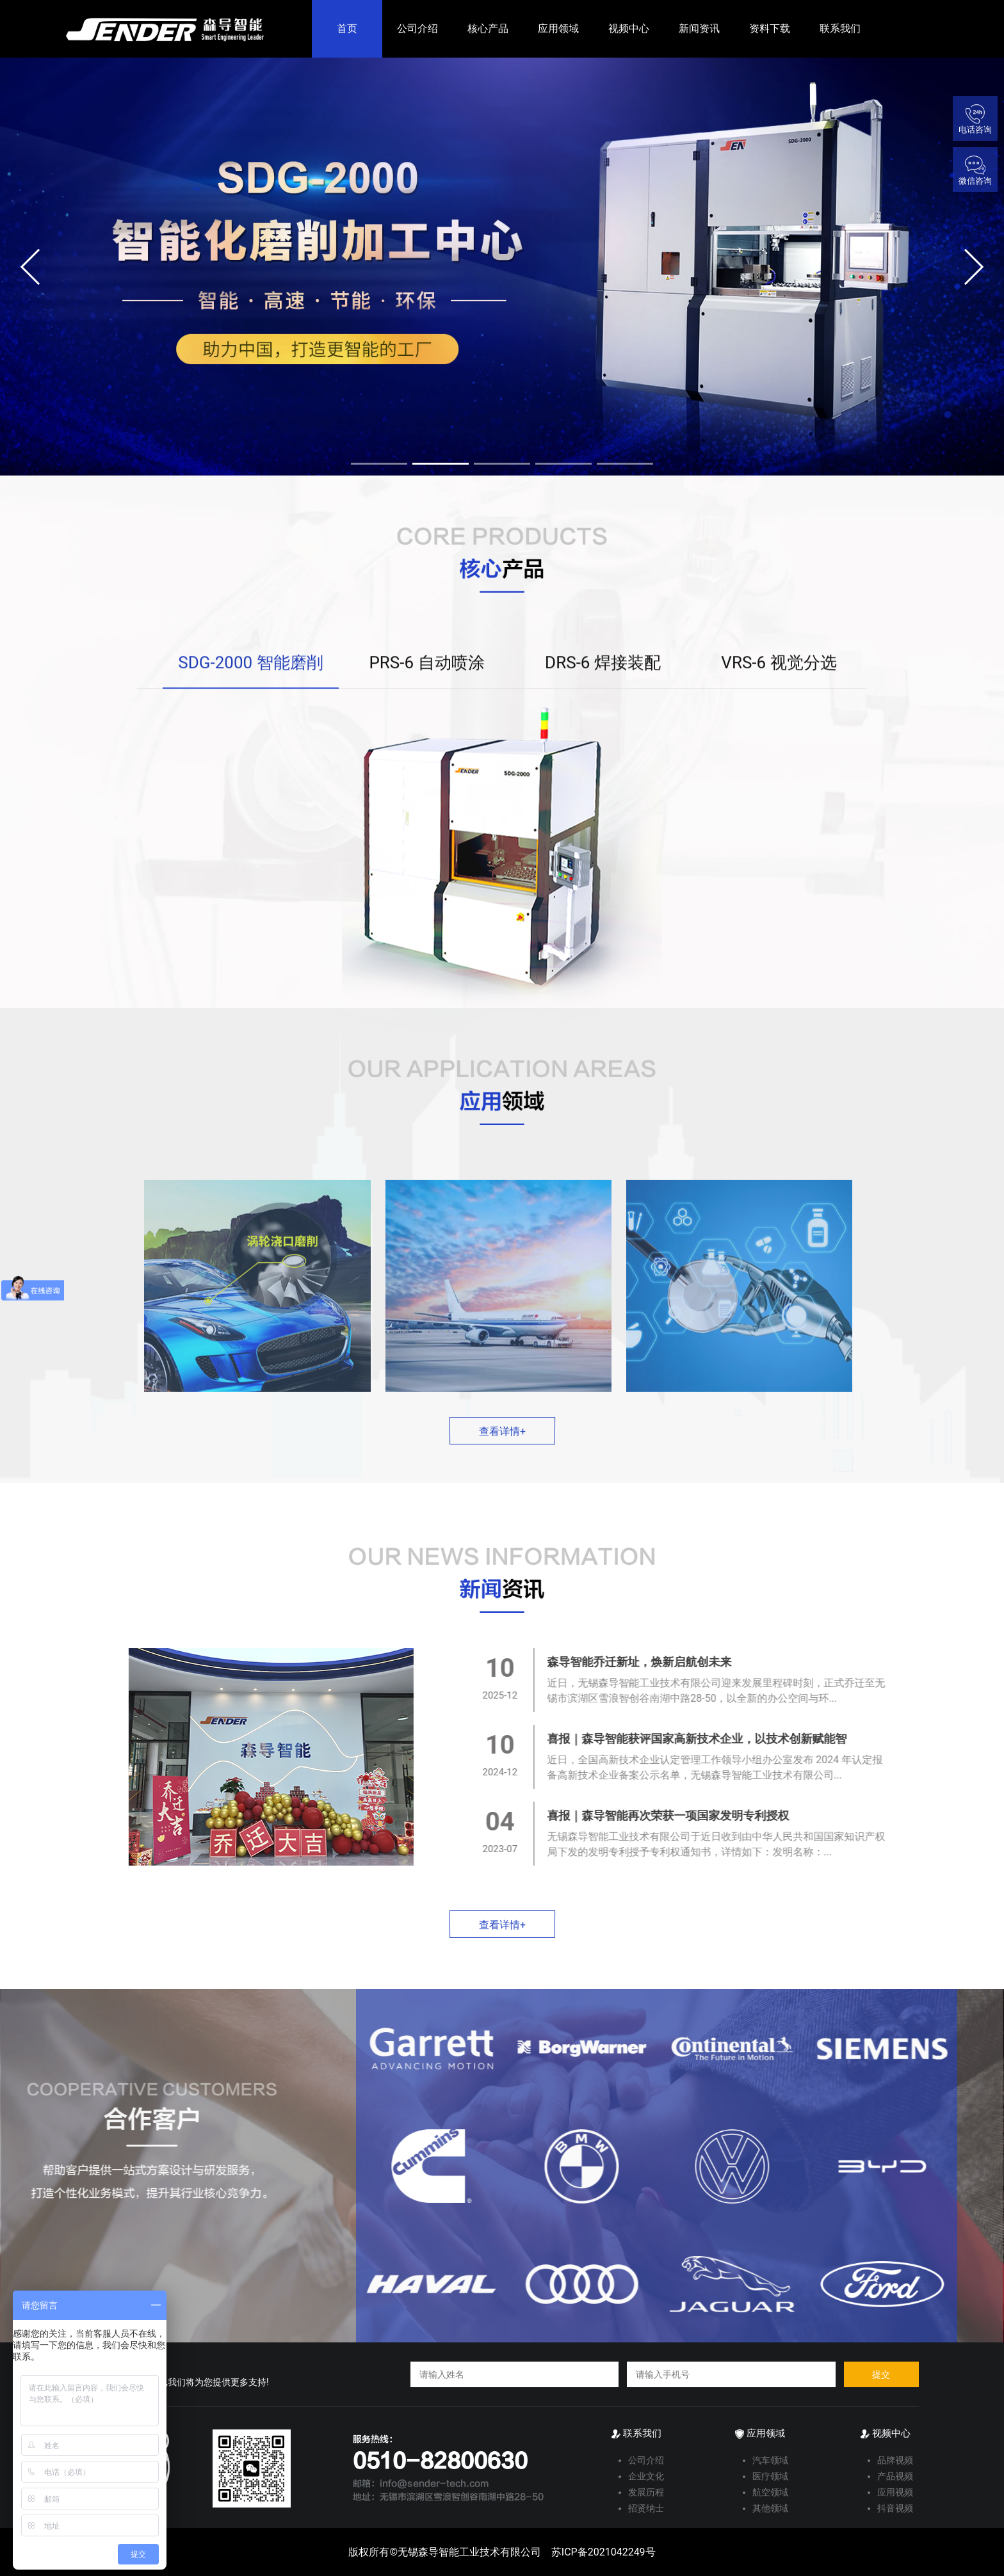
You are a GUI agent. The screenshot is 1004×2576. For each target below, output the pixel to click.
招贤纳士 (646, 2508)
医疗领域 (770, 2476)
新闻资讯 (699, 28)
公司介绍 (417, 28)
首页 (347, 28)
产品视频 (895, 2476)
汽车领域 (770, 2460)
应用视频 (895, 2492)
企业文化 (646, 2476)
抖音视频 (895, 2508)
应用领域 (558, 28)
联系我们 (840, 28)
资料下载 (769, 28)
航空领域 (770, 2492)
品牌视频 (895, 2460)
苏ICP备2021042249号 (603, 2552)
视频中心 (628, 28)
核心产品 (487, 28)
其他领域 (770, 2508)
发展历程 (646, 2492)
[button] (38, 266)
